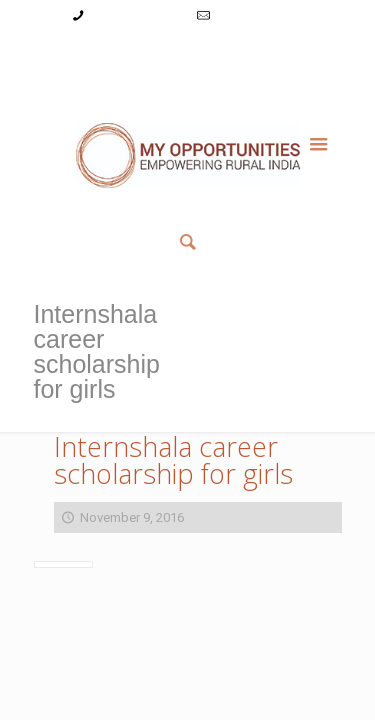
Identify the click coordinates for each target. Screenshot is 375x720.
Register (190, 53)
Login (135, 53)
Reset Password (276, 53)
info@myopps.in (260, 15)
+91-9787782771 (136, 15)
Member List (187, 74)
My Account (72, 53)
